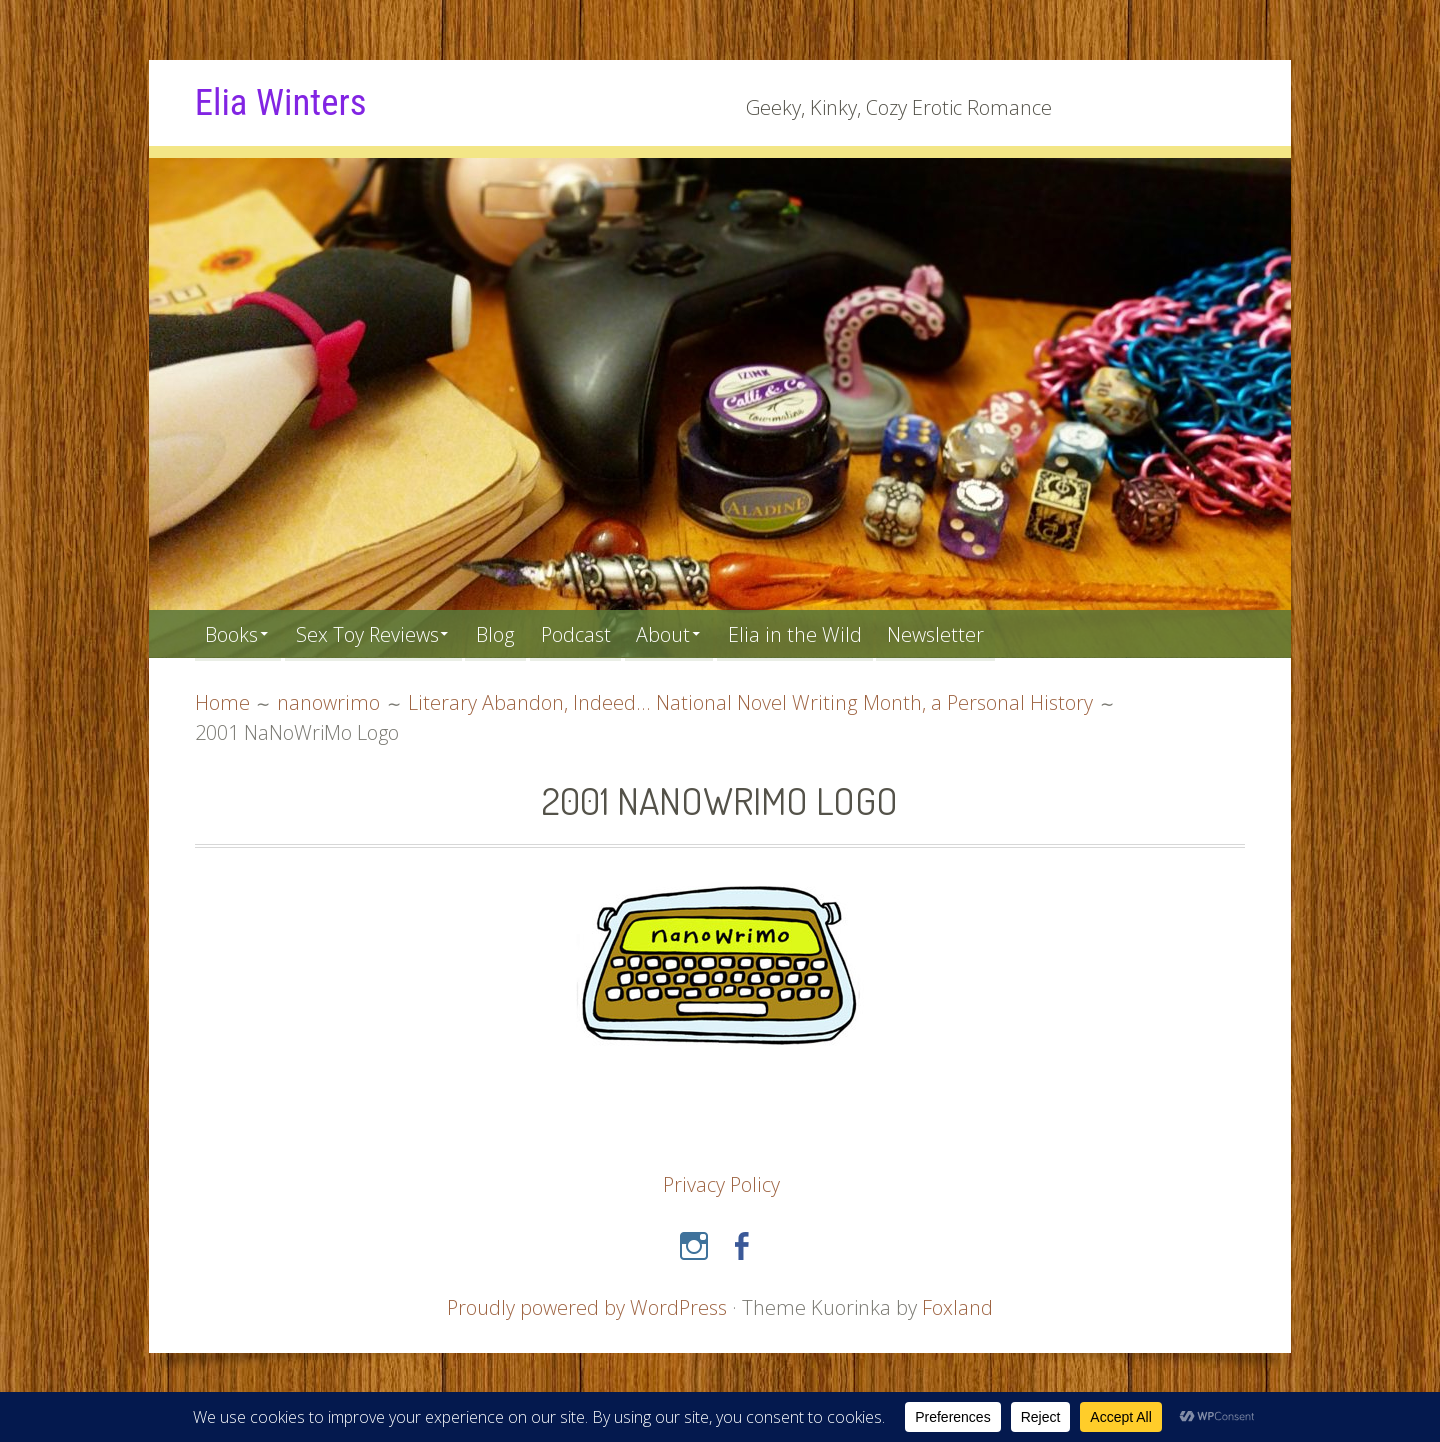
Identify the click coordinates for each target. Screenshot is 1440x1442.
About (683, 633)
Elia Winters (283, 102)
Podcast (591, 633)
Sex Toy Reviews (374, 633)
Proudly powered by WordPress (587, 1306)
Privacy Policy (721, 1183)
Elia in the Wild (818, 633)
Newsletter (961, 633)
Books (233, 633)
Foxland (958, 1306)
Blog (508, 633)
